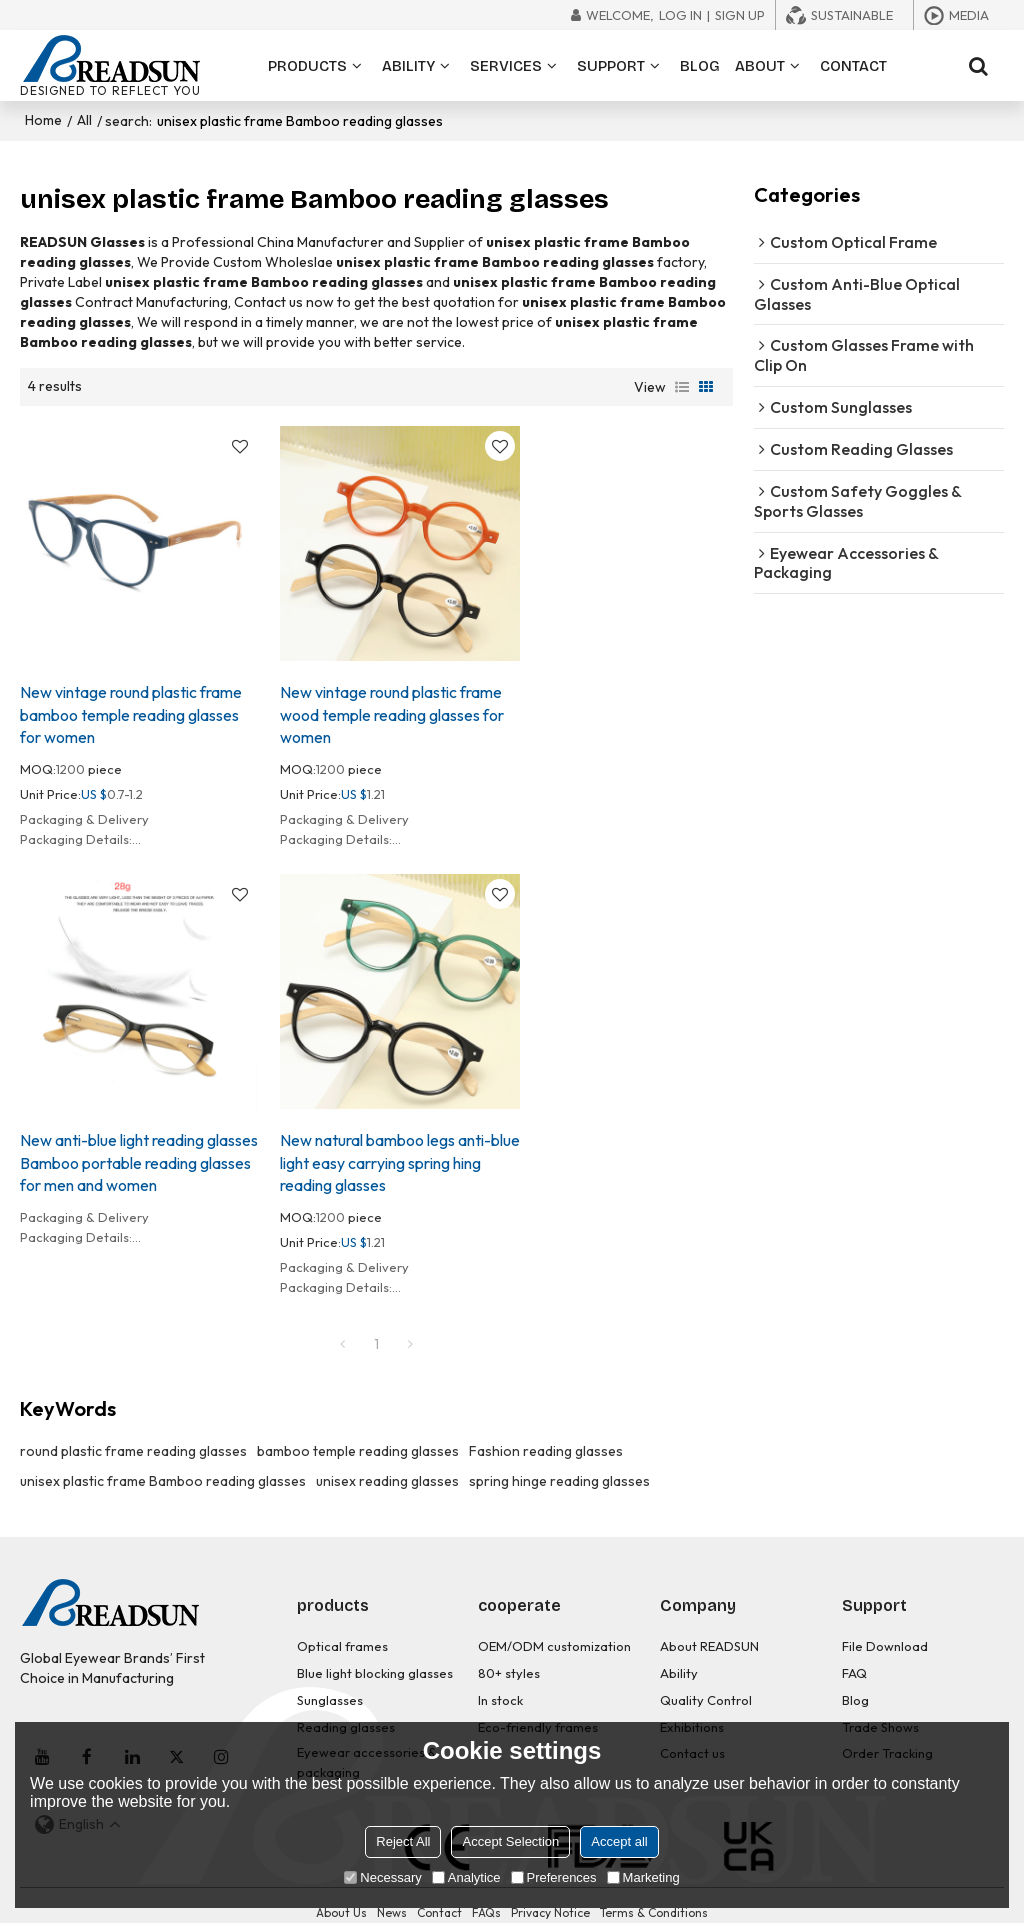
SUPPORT (611, 65)
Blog (855, 1666)
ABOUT (760, 65)
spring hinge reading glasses (559, 1449)
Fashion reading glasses (546, 1419)
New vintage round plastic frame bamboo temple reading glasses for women (131, 698)
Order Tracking (887, 1718)
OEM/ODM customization (555, 1614)
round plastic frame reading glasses (133, 1419)
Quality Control (706, 1666)
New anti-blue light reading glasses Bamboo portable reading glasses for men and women (605, 710)
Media (969, 15)
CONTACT (853, 65)
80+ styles (509, 1640)
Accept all (619, 1841)
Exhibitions (692, 1692)
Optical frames (342, 1614)
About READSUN (709, 1614)
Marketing (643, 1877)
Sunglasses (330, 1666)
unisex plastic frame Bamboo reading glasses (163, 1449)
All (84, 120)
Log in (680, 15)
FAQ (854, 1640)
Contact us (692, 1718)
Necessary (382, 1877)
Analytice (466, 1877)
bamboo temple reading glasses (358, 1419)
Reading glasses (346, 1692)
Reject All (403, 1841)
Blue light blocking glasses (375, 1640)
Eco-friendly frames (538, 1692)
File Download (885, 1614)
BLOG (700, 65)
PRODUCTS (307, 65)
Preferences (554, 1877)
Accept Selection (510, 1841)
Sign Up (740, 15)
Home (43, 120)
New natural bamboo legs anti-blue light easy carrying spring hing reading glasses (125, 1130)
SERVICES (506, 65)
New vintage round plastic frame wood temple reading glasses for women (377, 698)
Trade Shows (880, 1692)
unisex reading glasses (387, 1449)
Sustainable (852, 15)
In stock (500, 1666)
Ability (679, 1640)
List (682, 386)
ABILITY (408, 65)
